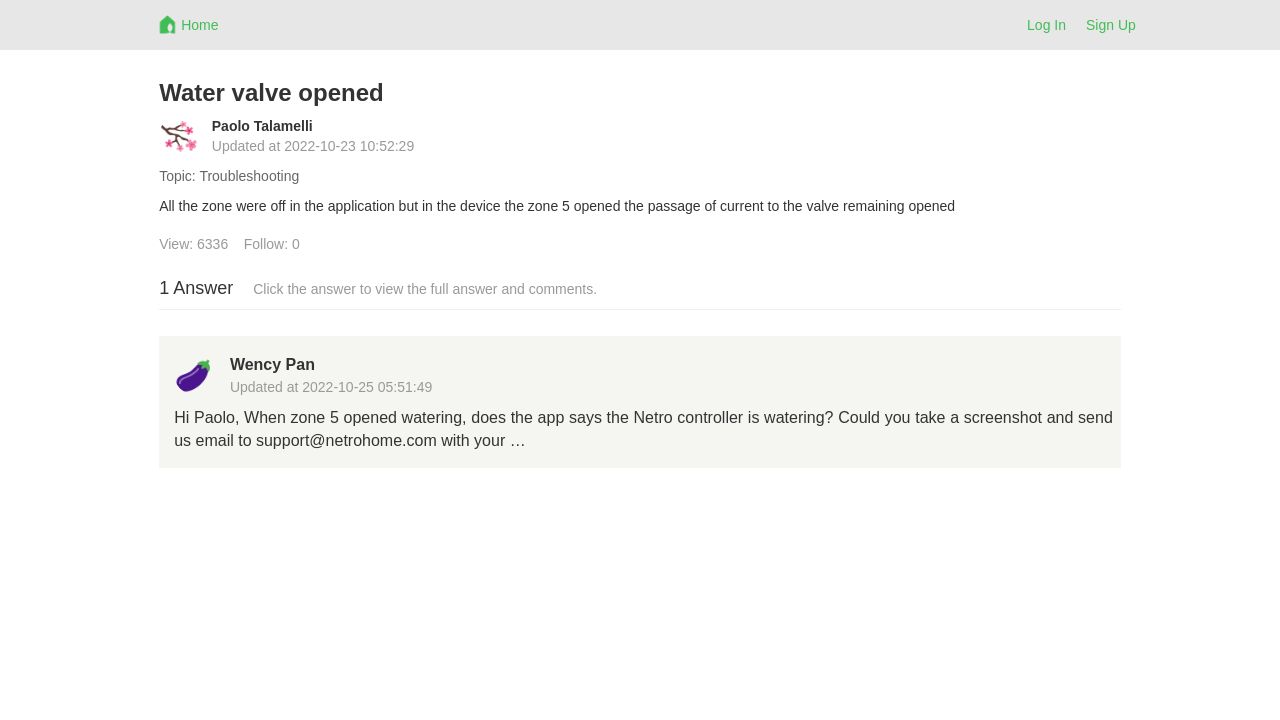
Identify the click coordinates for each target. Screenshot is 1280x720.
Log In (1046, 25)
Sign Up (1111, 25)
